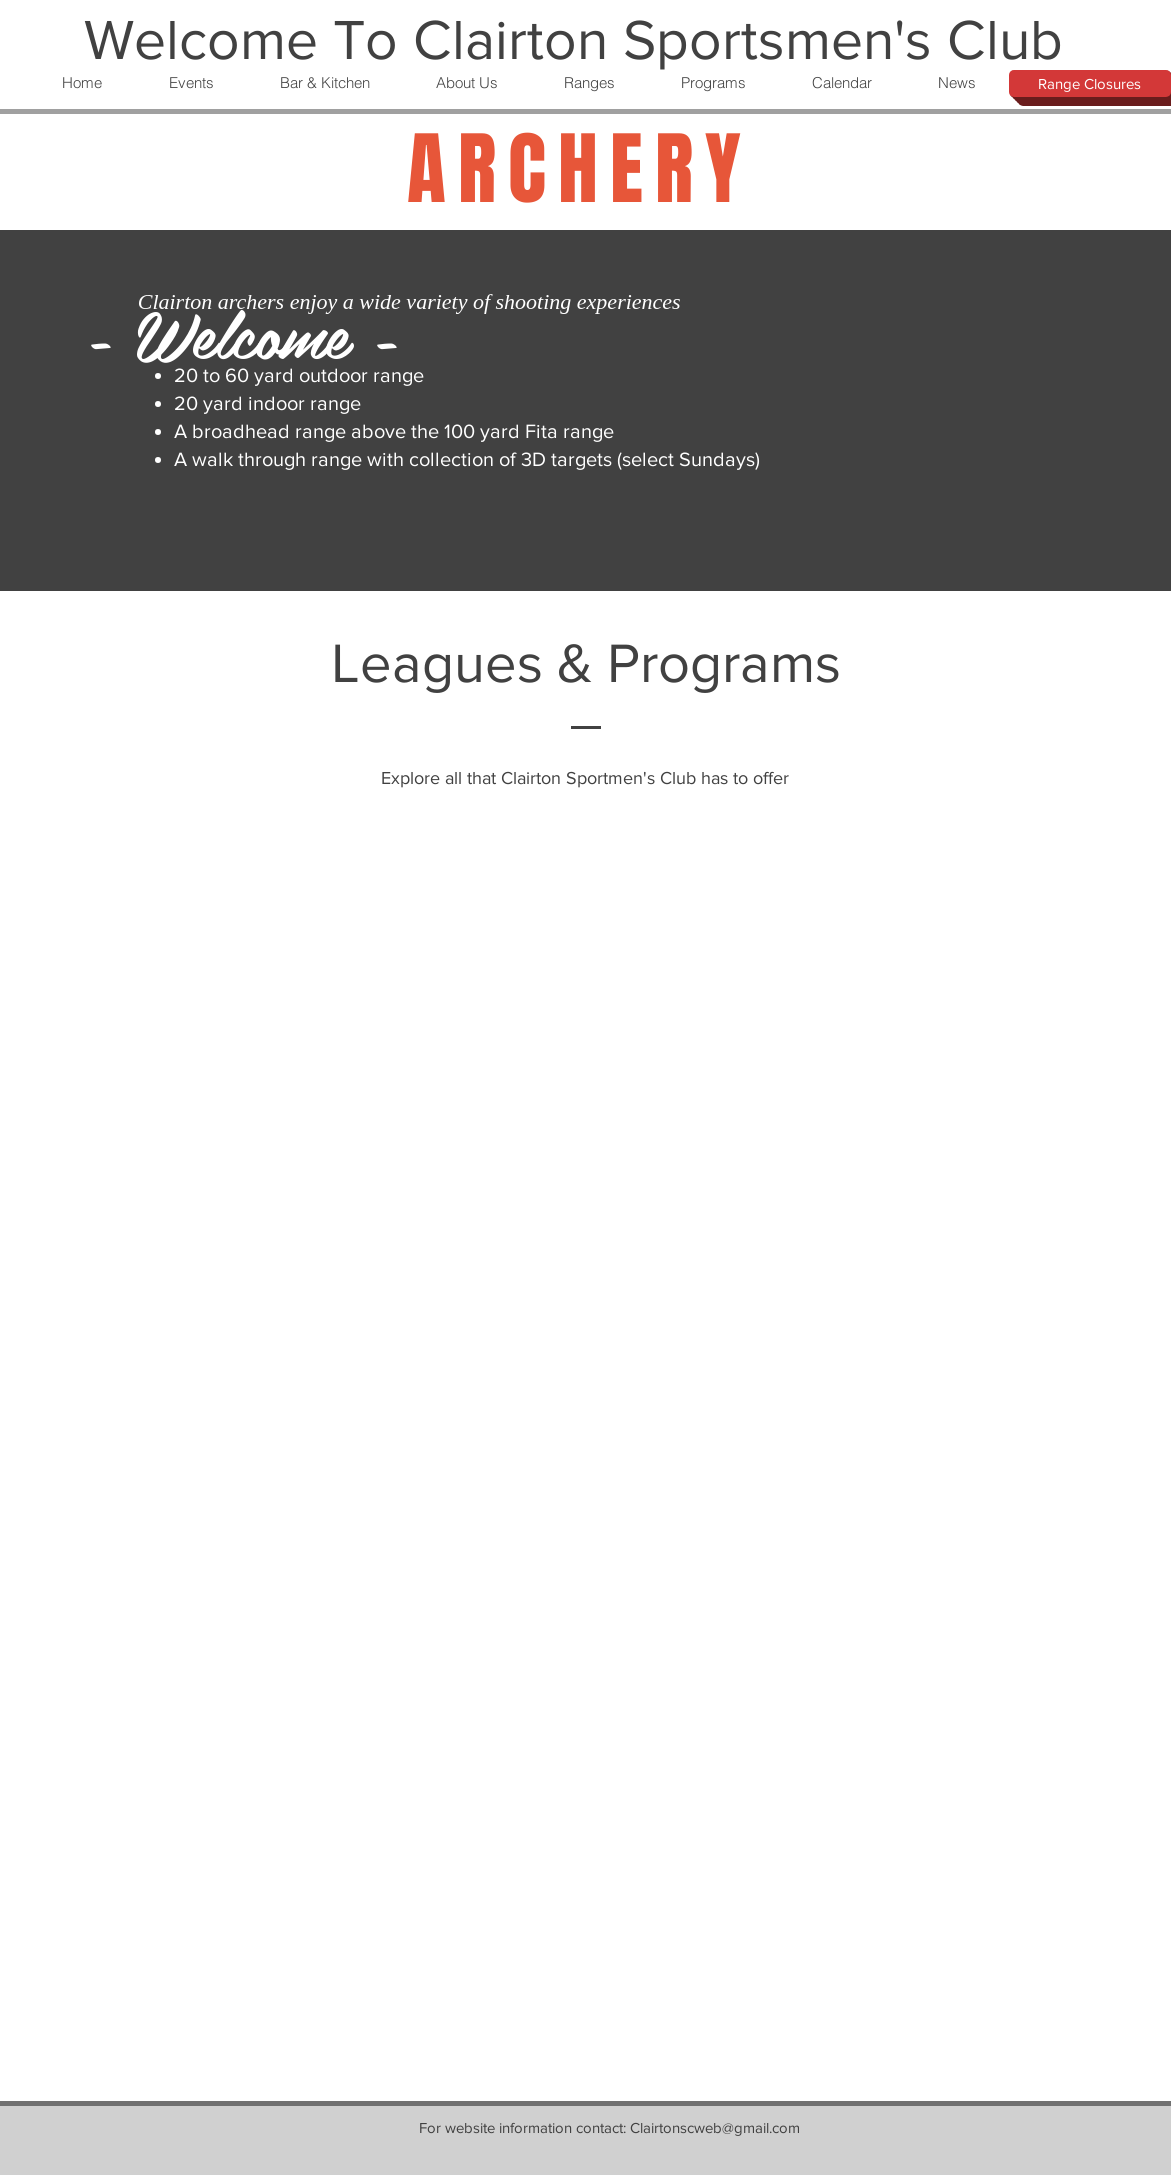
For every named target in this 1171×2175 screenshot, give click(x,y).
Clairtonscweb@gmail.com (715, 2127)
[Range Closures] (1090, 83)
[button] (191, 83)
